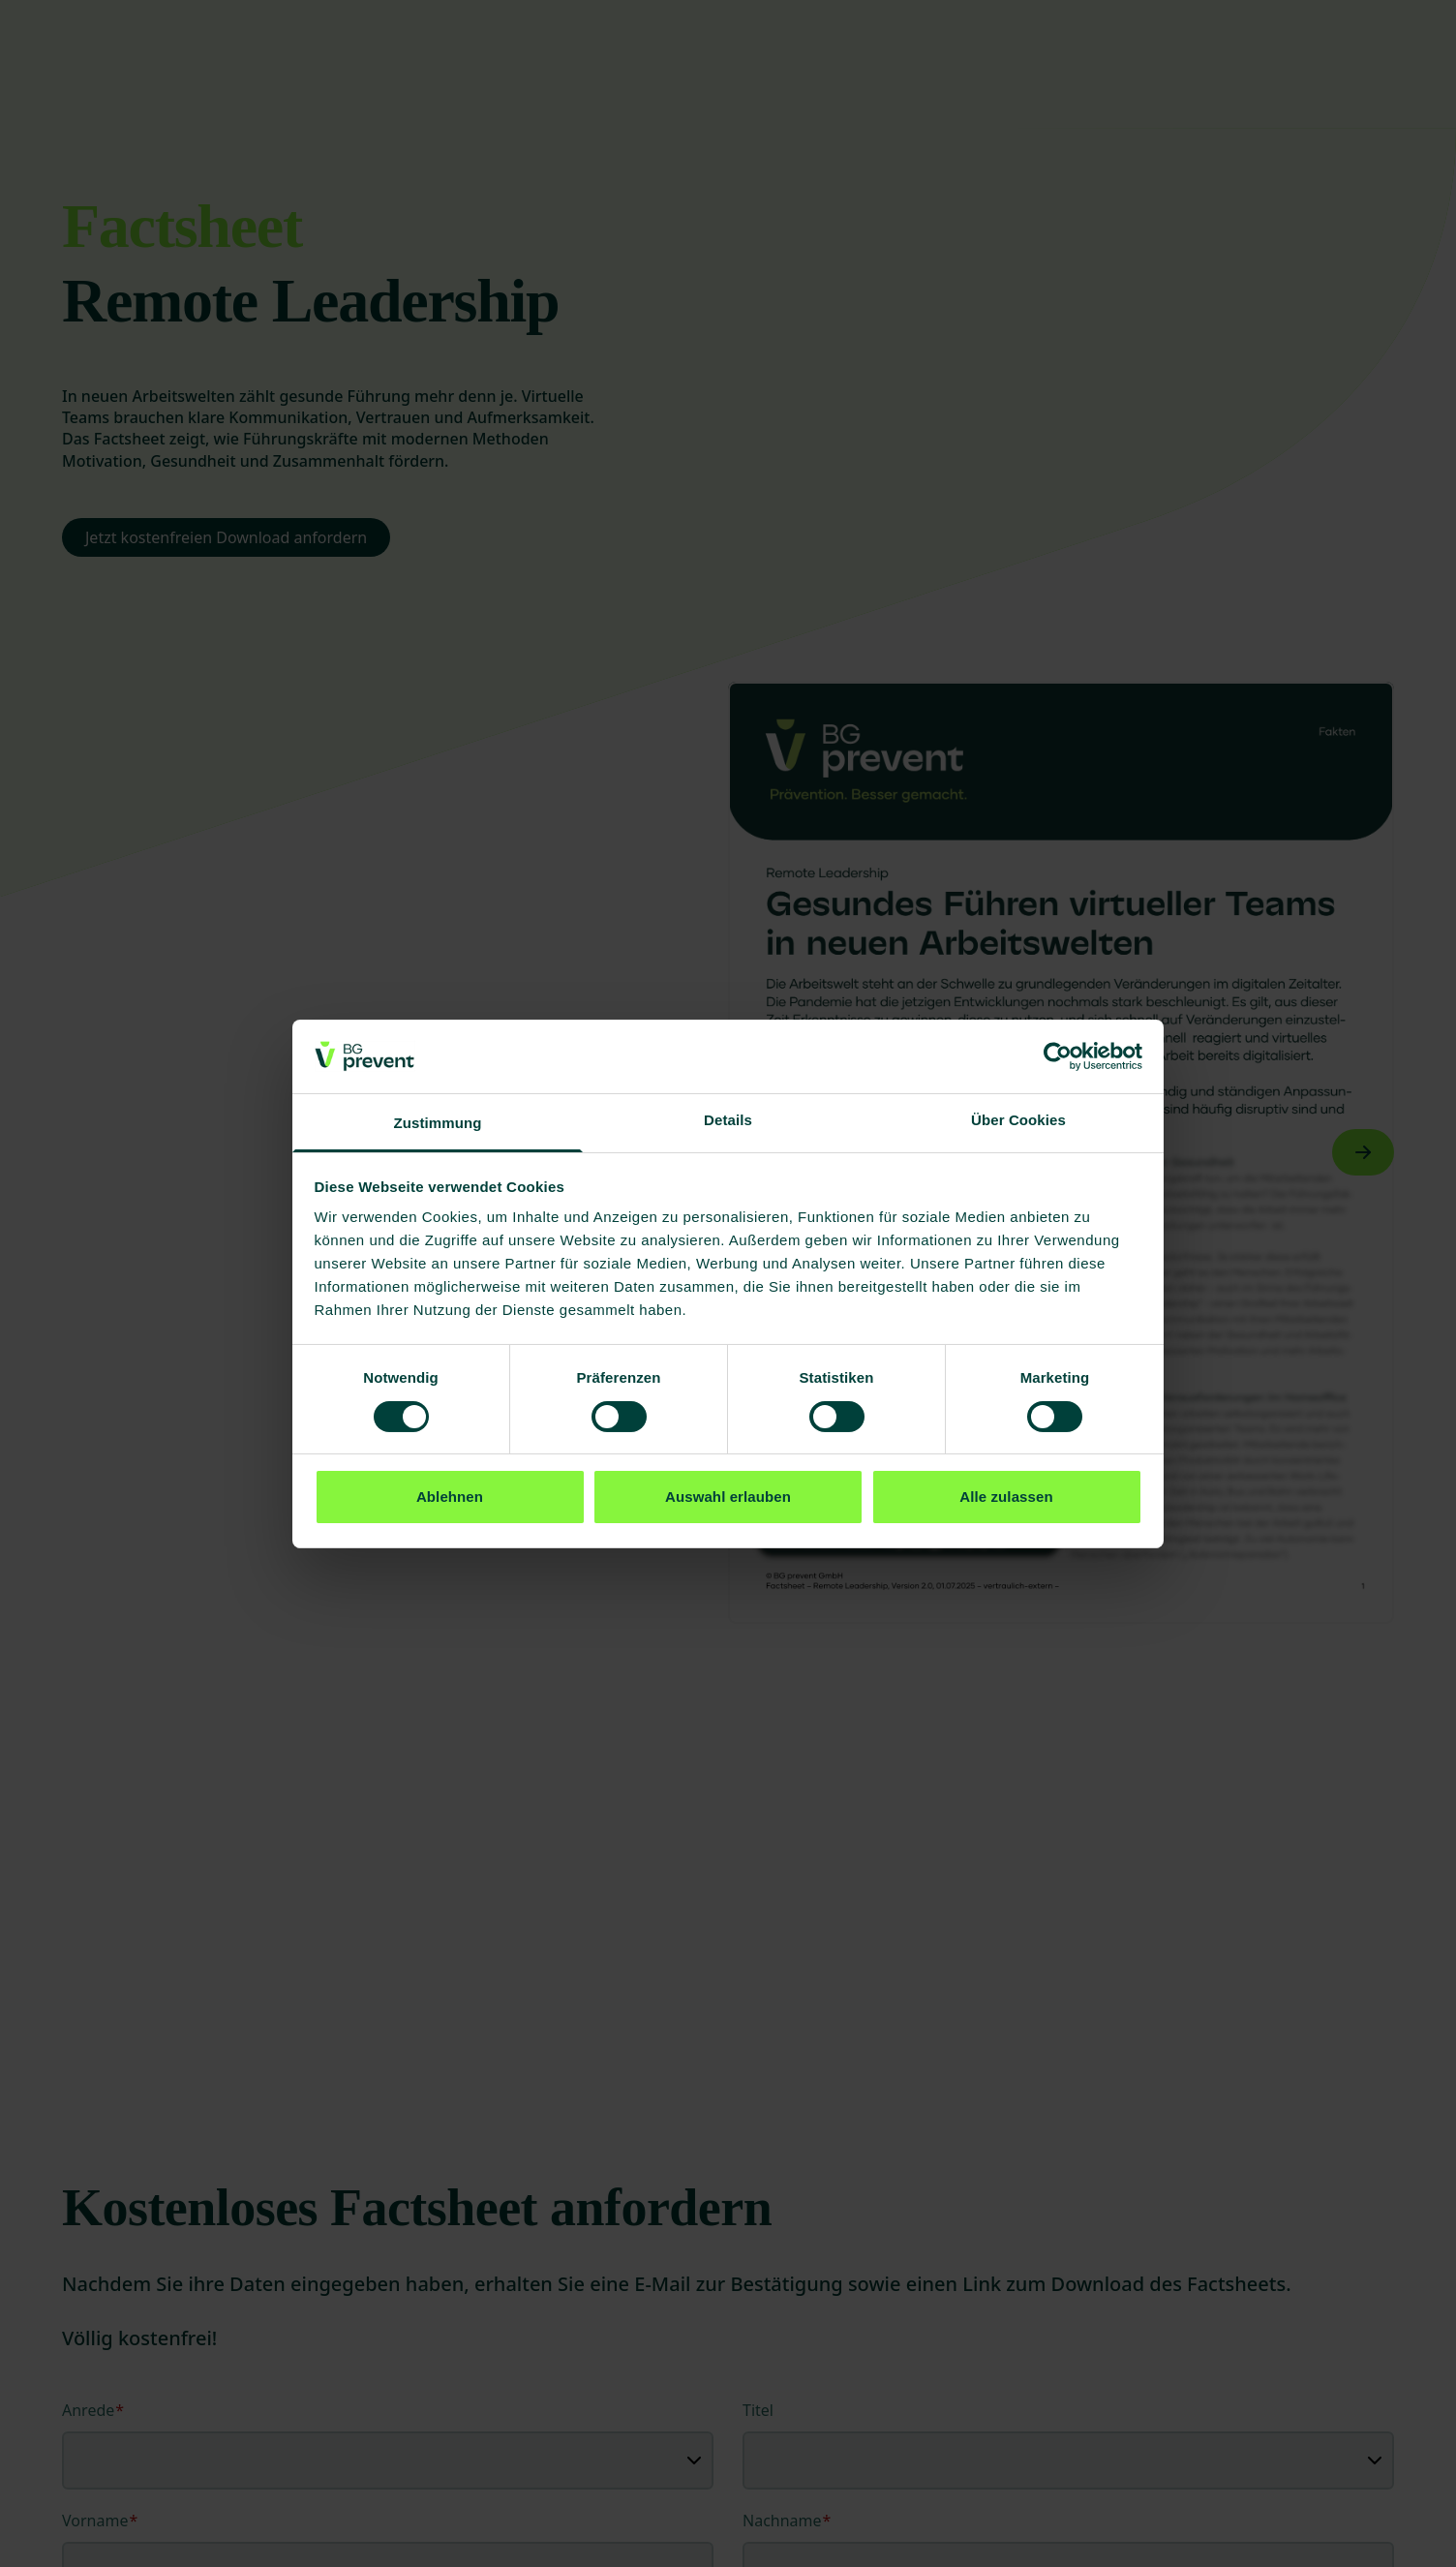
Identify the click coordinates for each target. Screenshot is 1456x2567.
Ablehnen (449, 1496)
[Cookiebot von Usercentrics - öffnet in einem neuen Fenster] (1057, 1056)
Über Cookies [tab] (1018, 1120)
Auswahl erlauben (728, 1496)
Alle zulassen (1005, 1496)
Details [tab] (728, 1120)
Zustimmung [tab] (438, 1123)
